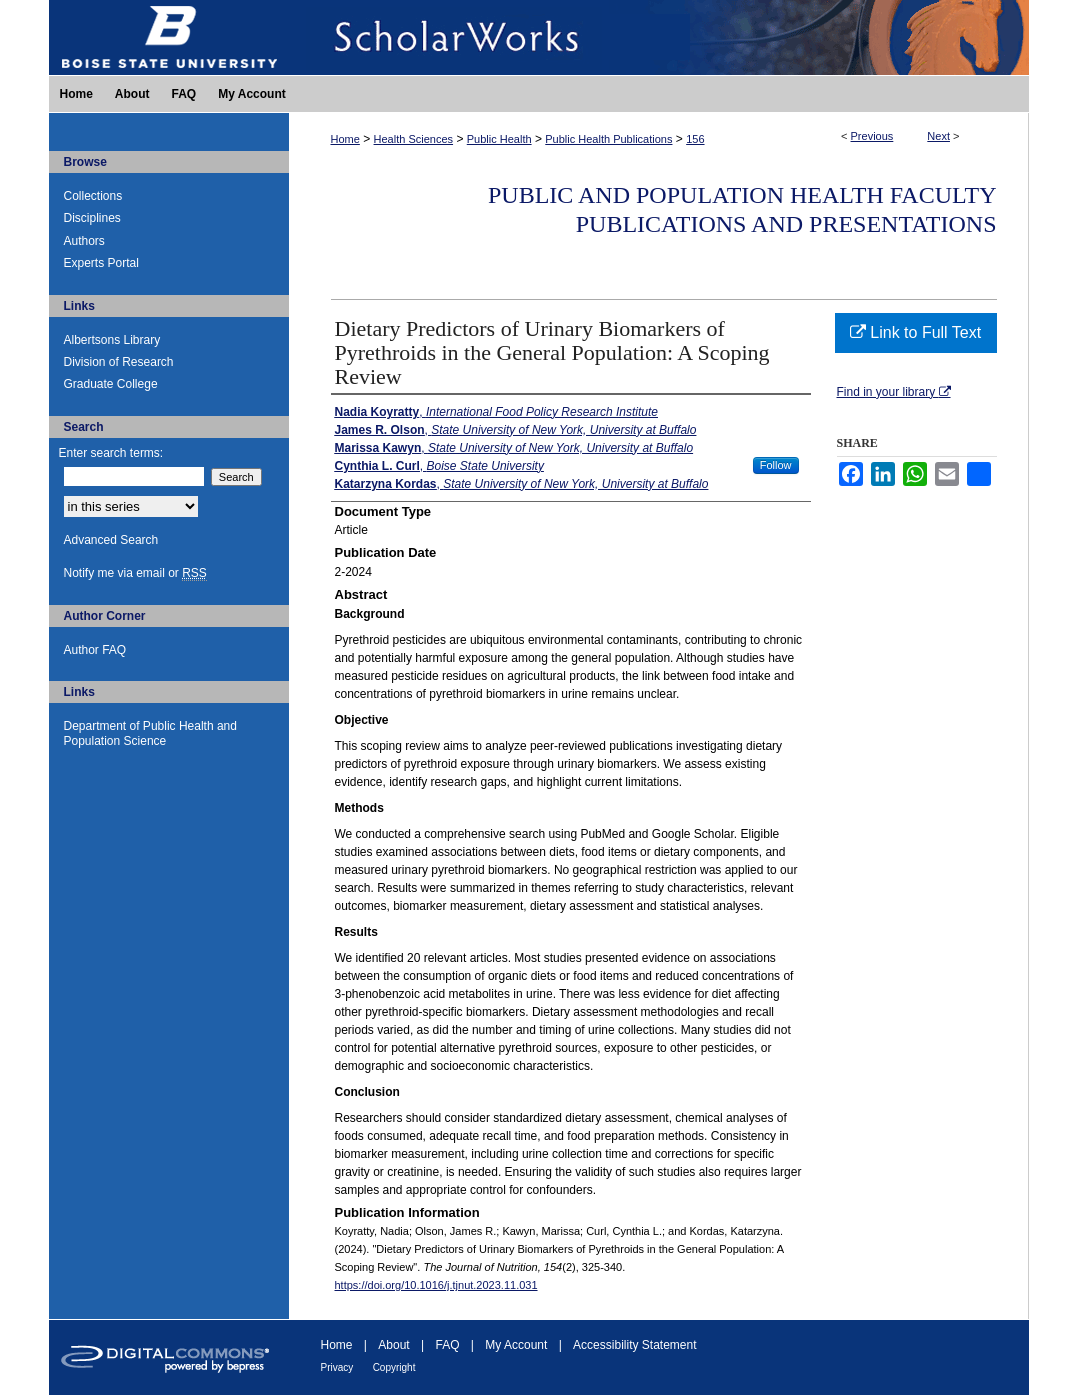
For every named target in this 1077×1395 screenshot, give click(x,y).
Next (938, 136)
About (393, 1345)
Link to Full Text (915, 332)
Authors (84, 241)
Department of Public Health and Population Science (150, 733)
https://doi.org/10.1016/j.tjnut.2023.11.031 (436, 1285)
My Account (516, 1345)
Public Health (499, 139)
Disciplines (92, 218)
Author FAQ (95, 650)
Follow (776, 465)
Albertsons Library (112, 340)
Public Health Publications (608, 139)
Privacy (337, 1367)
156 (695, 139)
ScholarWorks (659, 37)
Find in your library (894, 392)
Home (345, 139)
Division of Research (119, 362)
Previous (872, 136)
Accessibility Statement (634, 1345)
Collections (93, 196)
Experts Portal (101, 263)
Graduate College (111, 384)
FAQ (447, 1345)
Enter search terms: (111, 453)
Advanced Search (111, 540)
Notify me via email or (135, 573)
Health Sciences (414, 139)
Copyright (394, 1367)
